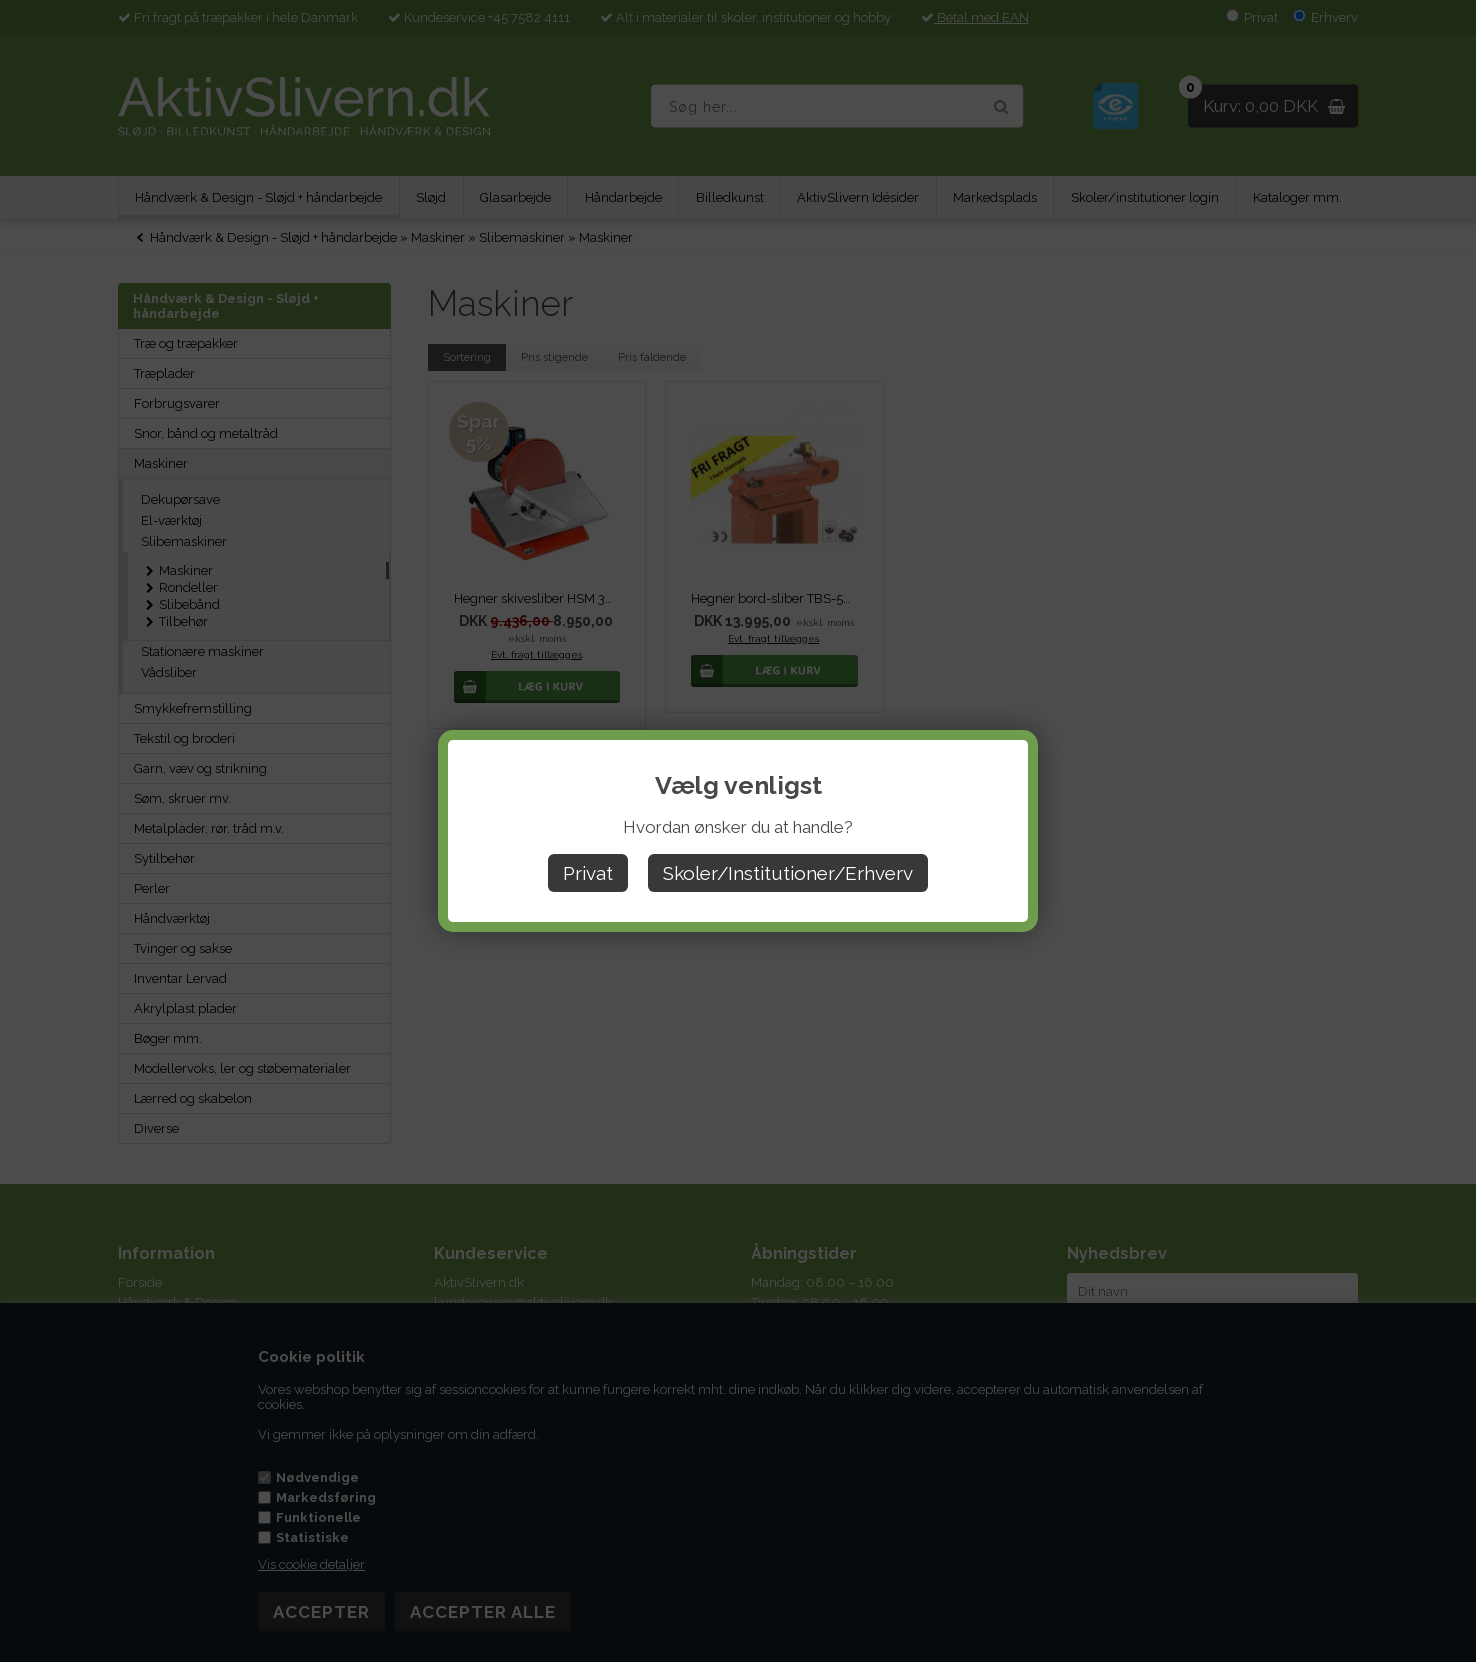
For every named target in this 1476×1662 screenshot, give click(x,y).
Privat (588, 873)
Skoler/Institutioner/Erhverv (788, 873)
